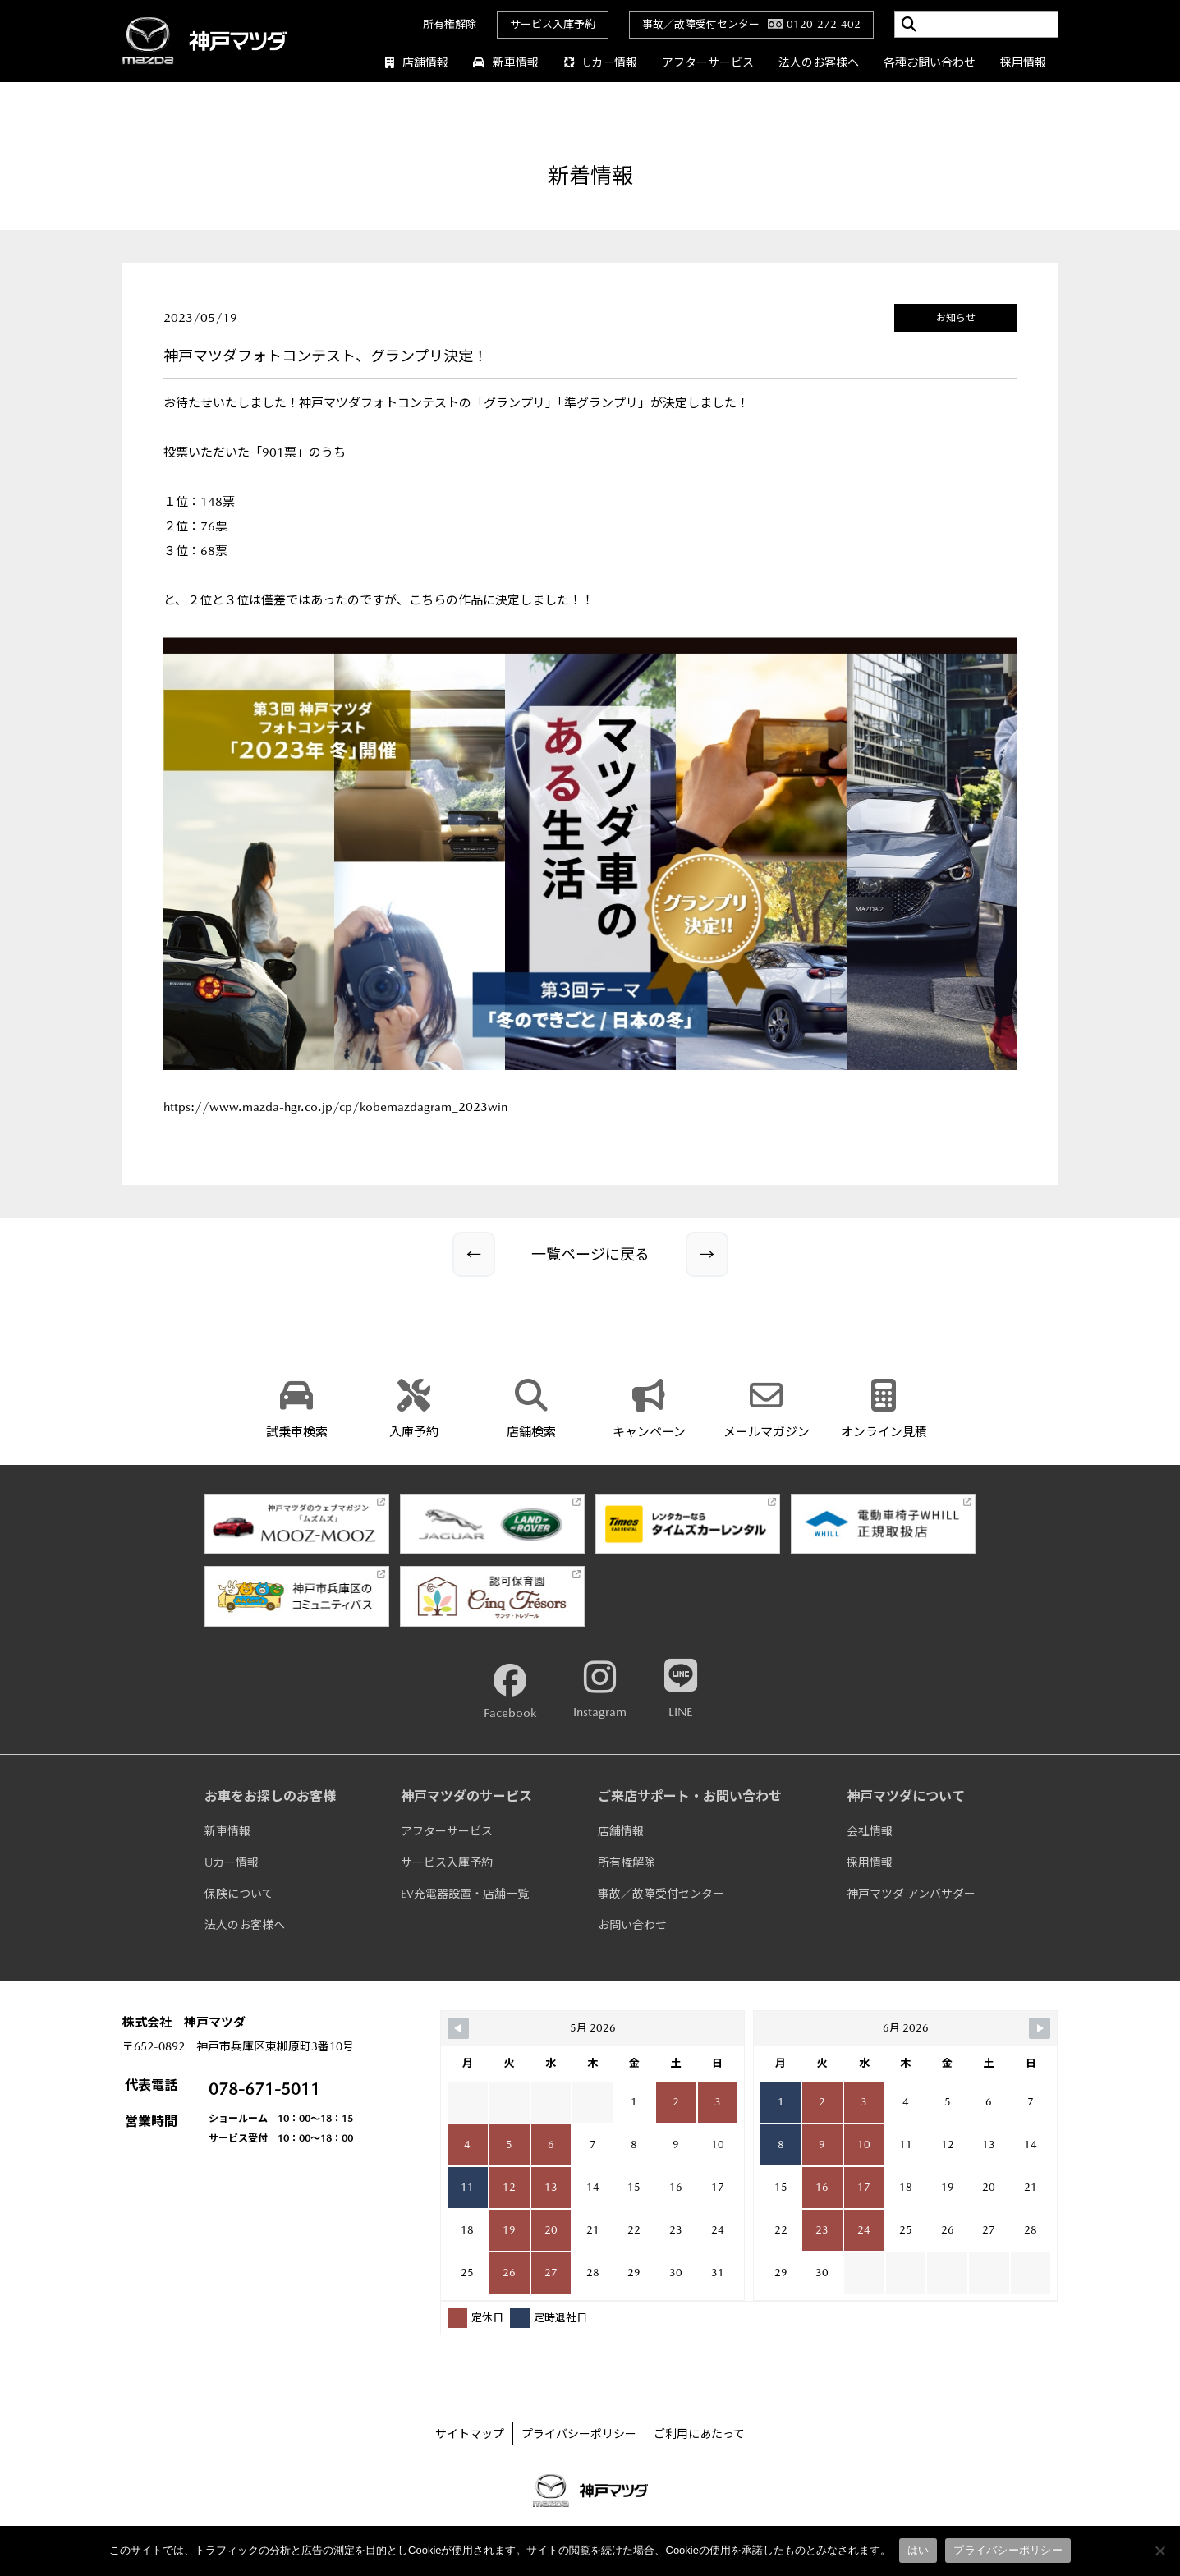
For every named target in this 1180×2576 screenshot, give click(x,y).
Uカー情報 (600, 62)
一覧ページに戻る (590, 1254)
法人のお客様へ (818, 62)
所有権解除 (449, 24)
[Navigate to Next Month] (1039, 2028)
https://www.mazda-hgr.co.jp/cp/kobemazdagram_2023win (335, 1107)
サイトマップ (469, 2434)
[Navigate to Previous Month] (458, 2028)
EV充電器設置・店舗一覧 (465, 1893)
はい (918, 2550)
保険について (238, 1893)
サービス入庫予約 (552, 24)
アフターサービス (708, 62)
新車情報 (506, 62)
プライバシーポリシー (578, 2434)
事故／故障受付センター (661, 1893)
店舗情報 (416, 62)
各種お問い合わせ (930, 62)
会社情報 (870, 1831)
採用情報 (1023, 62)
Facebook (510, 1692)
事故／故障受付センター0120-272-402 (751, 24)
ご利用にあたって (699, 2434)
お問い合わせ (632, 1924)
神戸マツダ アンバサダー (911, 1893)
